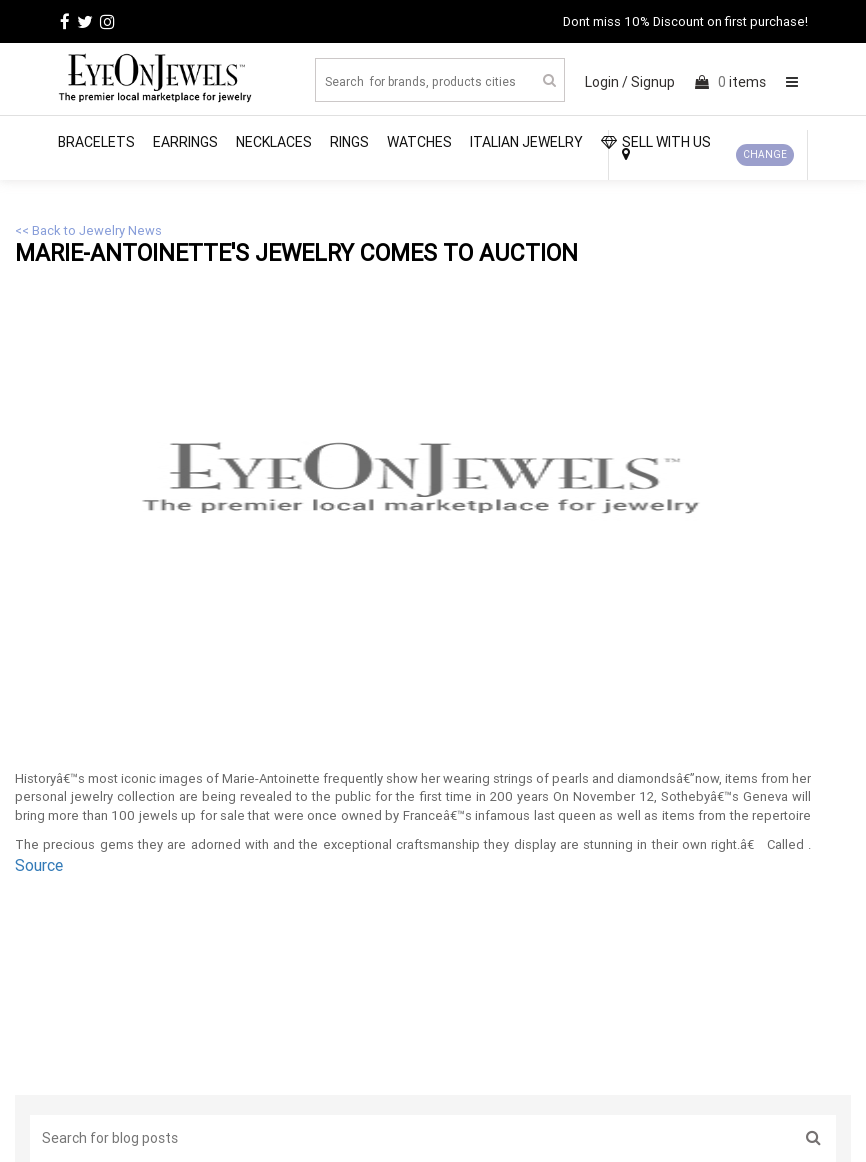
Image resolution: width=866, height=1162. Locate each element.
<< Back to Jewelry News (88, 230)
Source (39, 865)
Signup (653, 82)
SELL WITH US (656, 142)
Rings (349, 142)
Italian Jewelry (526, 142)
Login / (606, 82)
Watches (419, 142)
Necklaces (274, 142)
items (730, 82)
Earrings (185, 142)
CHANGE (765, 154)
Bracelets (96, 142)
